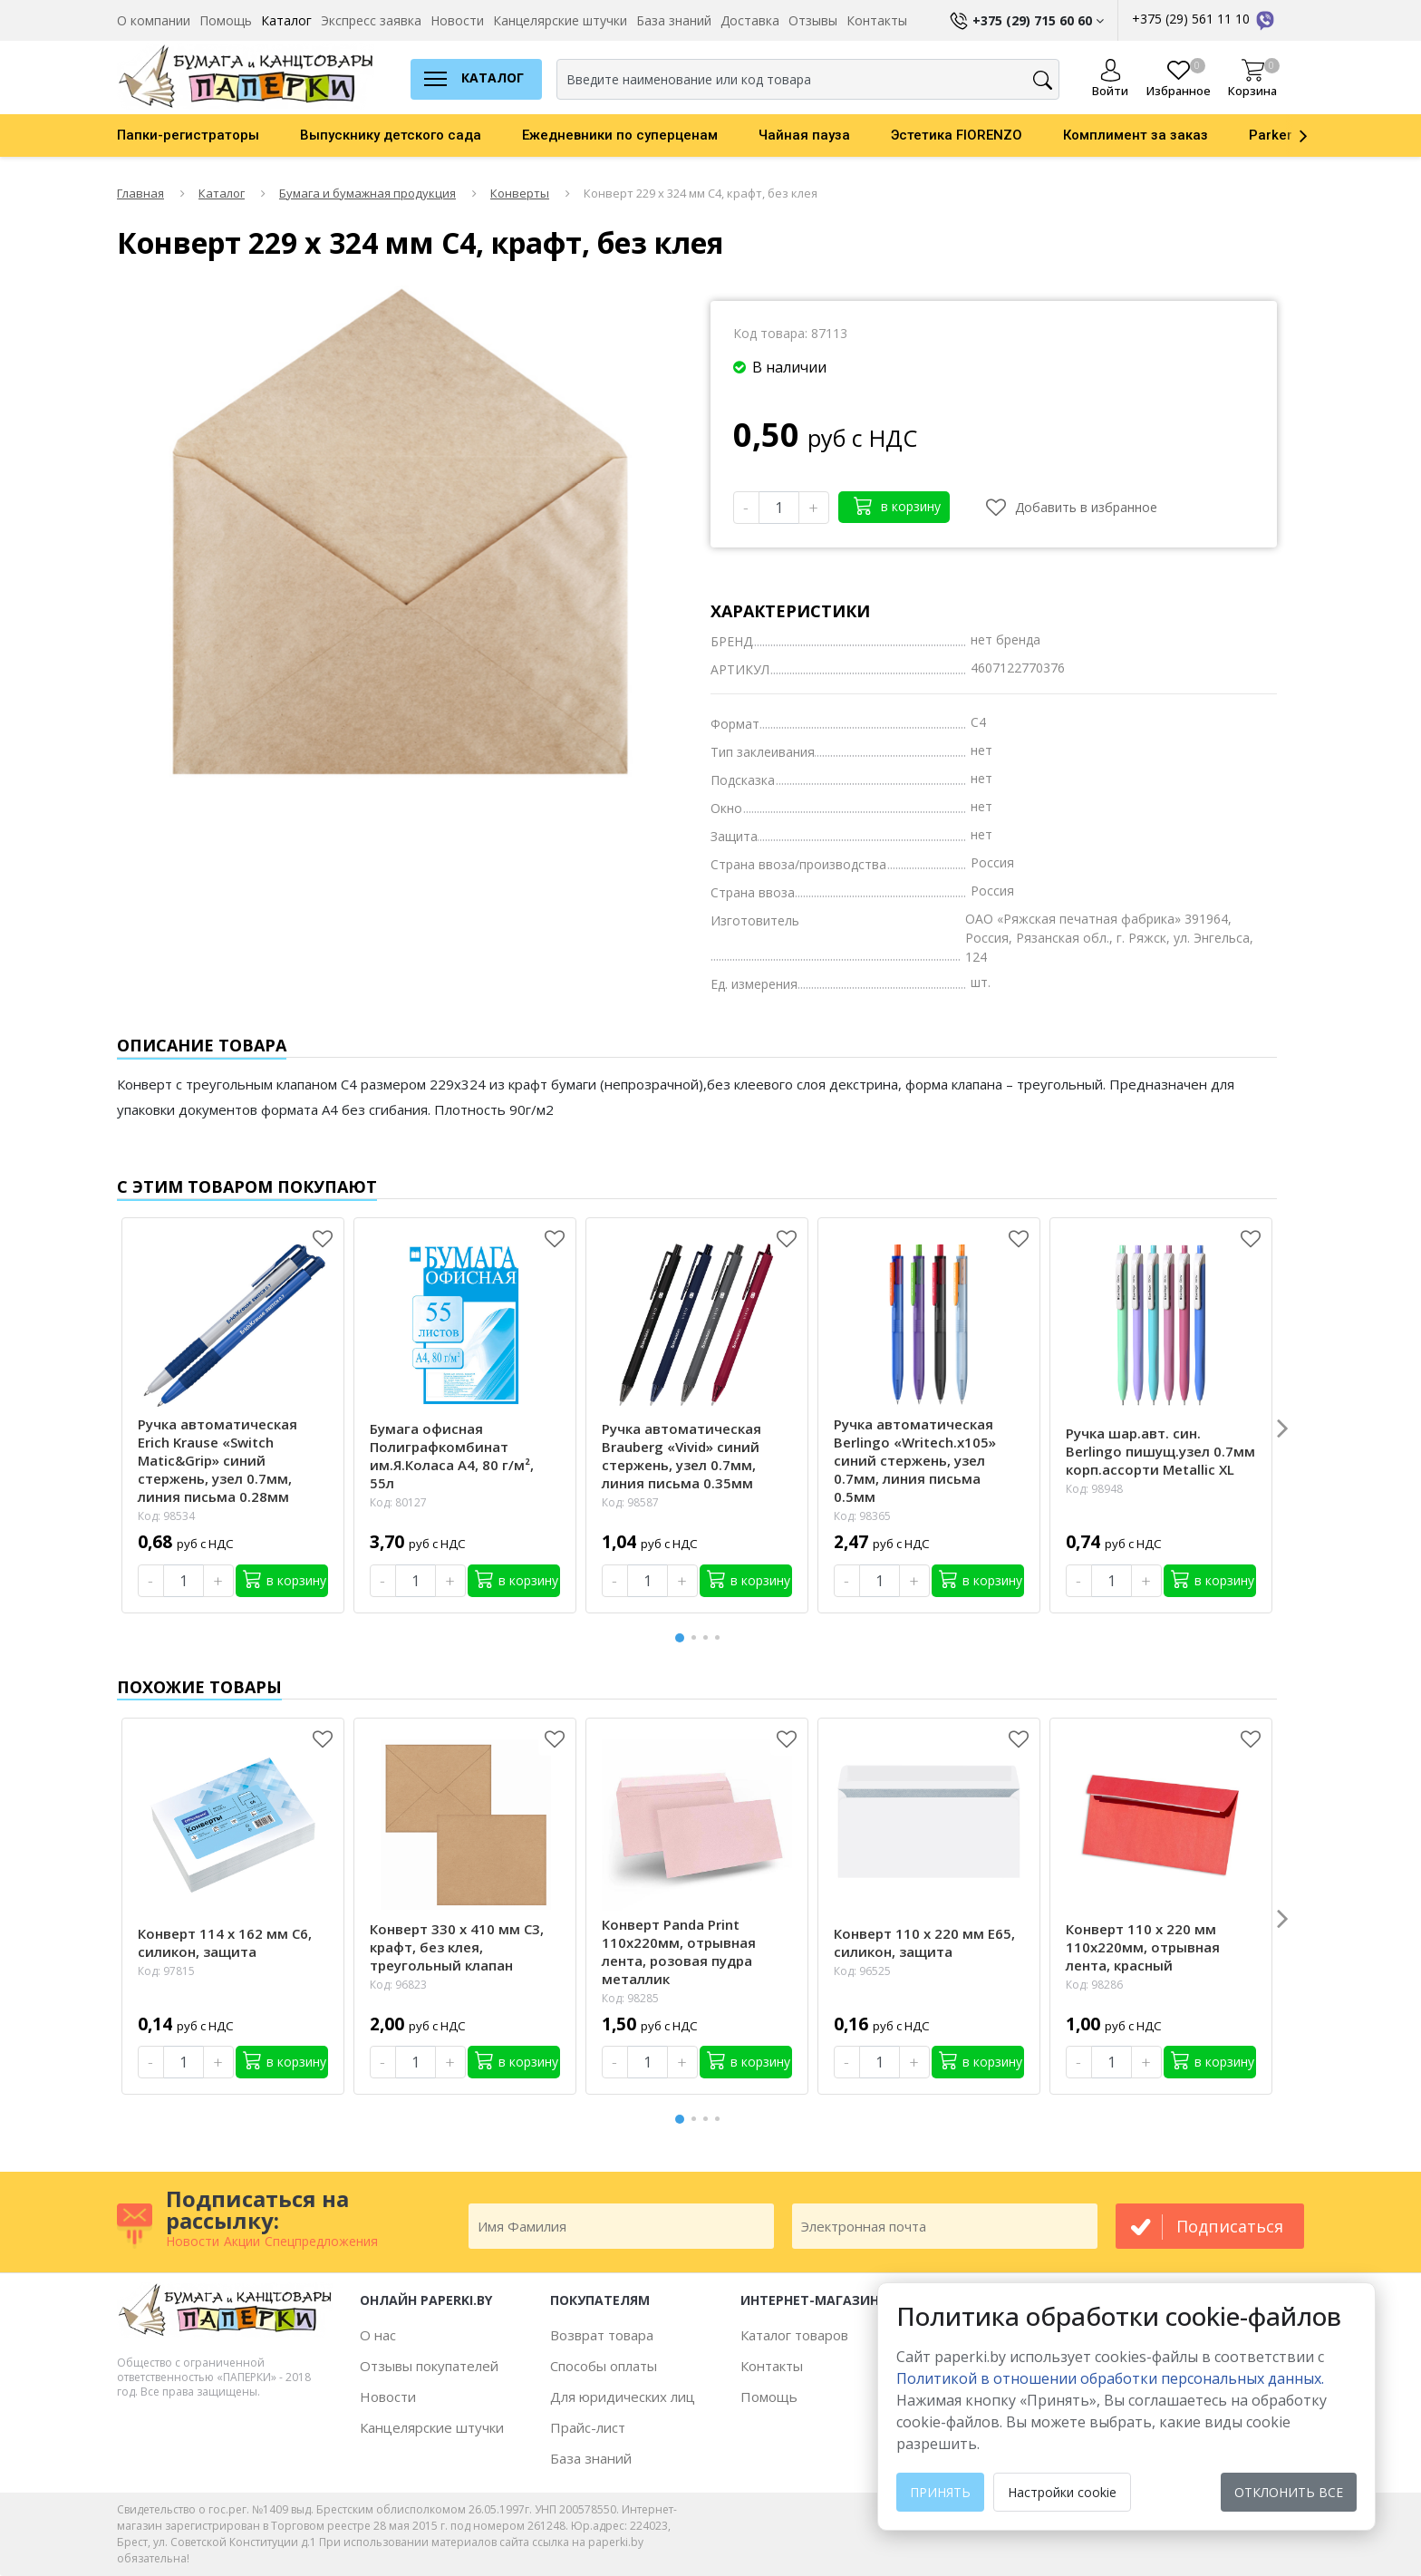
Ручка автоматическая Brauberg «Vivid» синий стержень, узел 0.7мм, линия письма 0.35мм (681, 1455)
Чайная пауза (804, 135)
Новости (457, 20)
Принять (940, 2492)
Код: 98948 (1094, 1488)
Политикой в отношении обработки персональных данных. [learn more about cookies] (1110, 2378)
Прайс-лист (587, 2427)
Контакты (876, 20)
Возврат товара (601, 2335)
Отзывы (812, 20)
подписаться (1229, 2226)
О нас (378, 2335)
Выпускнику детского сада (390, 135)
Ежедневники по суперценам (620, 135)
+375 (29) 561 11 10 (1204, 18)
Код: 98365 (862, 1516)
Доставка (749, 20)
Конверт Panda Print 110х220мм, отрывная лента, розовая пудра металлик (679, 1951)
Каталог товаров (794, 2335)
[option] (208, 135)
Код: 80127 (398, 1502)
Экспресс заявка (371, 20)
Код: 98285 (630, 1998)
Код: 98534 (166, 1516)
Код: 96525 (862, 1971)
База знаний (673, 20)
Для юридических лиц (622, 2396)
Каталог (286, 20)
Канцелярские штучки (560, 20)
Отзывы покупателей (429, 2366)
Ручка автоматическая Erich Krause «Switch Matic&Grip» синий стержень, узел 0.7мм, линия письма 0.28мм (217, 1460)
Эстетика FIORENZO (956, 135)
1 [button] (680, 1635)
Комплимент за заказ (1135, 135)
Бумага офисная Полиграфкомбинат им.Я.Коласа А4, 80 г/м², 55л (452, 1455)
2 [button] (696, 1637)
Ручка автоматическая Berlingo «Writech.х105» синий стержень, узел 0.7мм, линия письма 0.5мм (915, 1460)
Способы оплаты (603, 2366)
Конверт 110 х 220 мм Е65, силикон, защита (924, 1942)
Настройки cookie (1062, 2492)
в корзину (897, 505)
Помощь (225, 20)
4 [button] (720, 1637)
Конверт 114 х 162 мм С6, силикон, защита (225, 1942)
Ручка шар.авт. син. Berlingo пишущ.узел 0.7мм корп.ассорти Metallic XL (1160, 1451)
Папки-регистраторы (188, 135)
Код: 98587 (630, 1502)
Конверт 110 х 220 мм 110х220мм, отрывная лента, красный (1143, 1947)
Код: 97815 (166, 1971)
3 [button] (708, 1637)
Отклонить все (1288, 2492)
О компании (153, 20)
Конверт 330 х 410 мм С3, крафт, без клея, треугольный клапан (457, 1947)
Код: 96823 (398, 1984)
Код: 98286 (1094, 1984)
